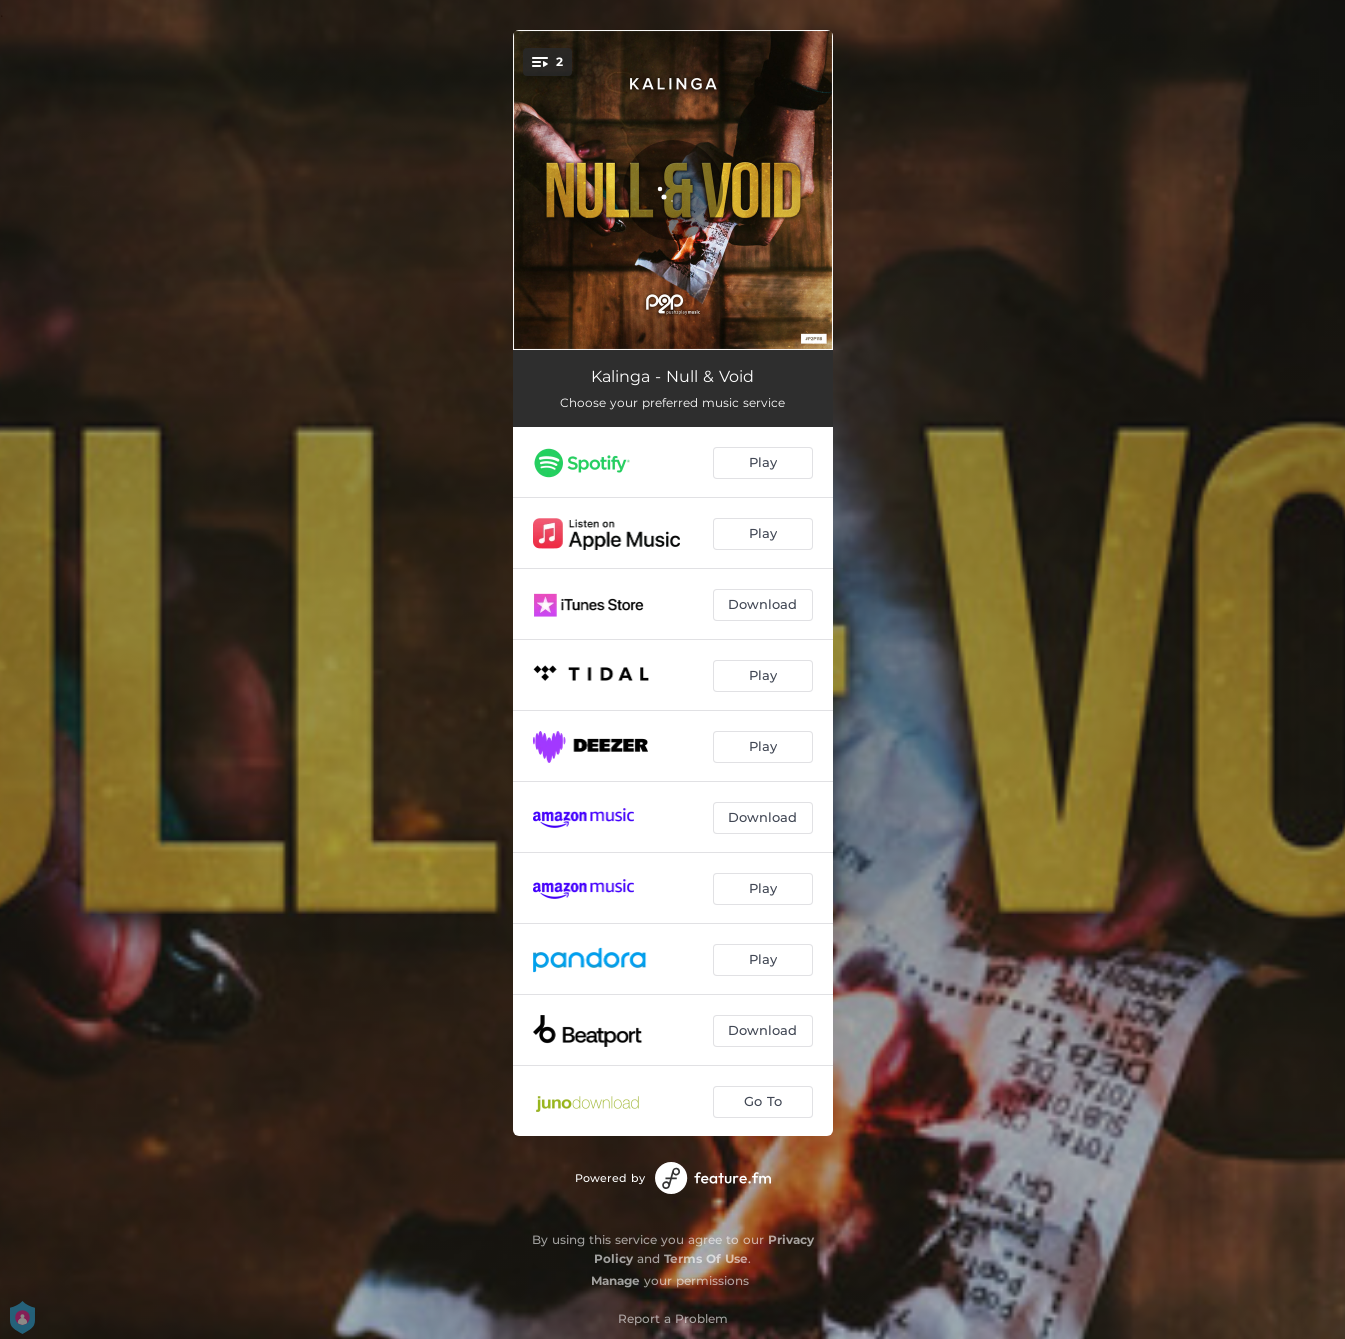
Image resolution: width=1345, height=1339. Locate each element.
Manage (615, 1280)
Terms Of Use (706, 1258)
